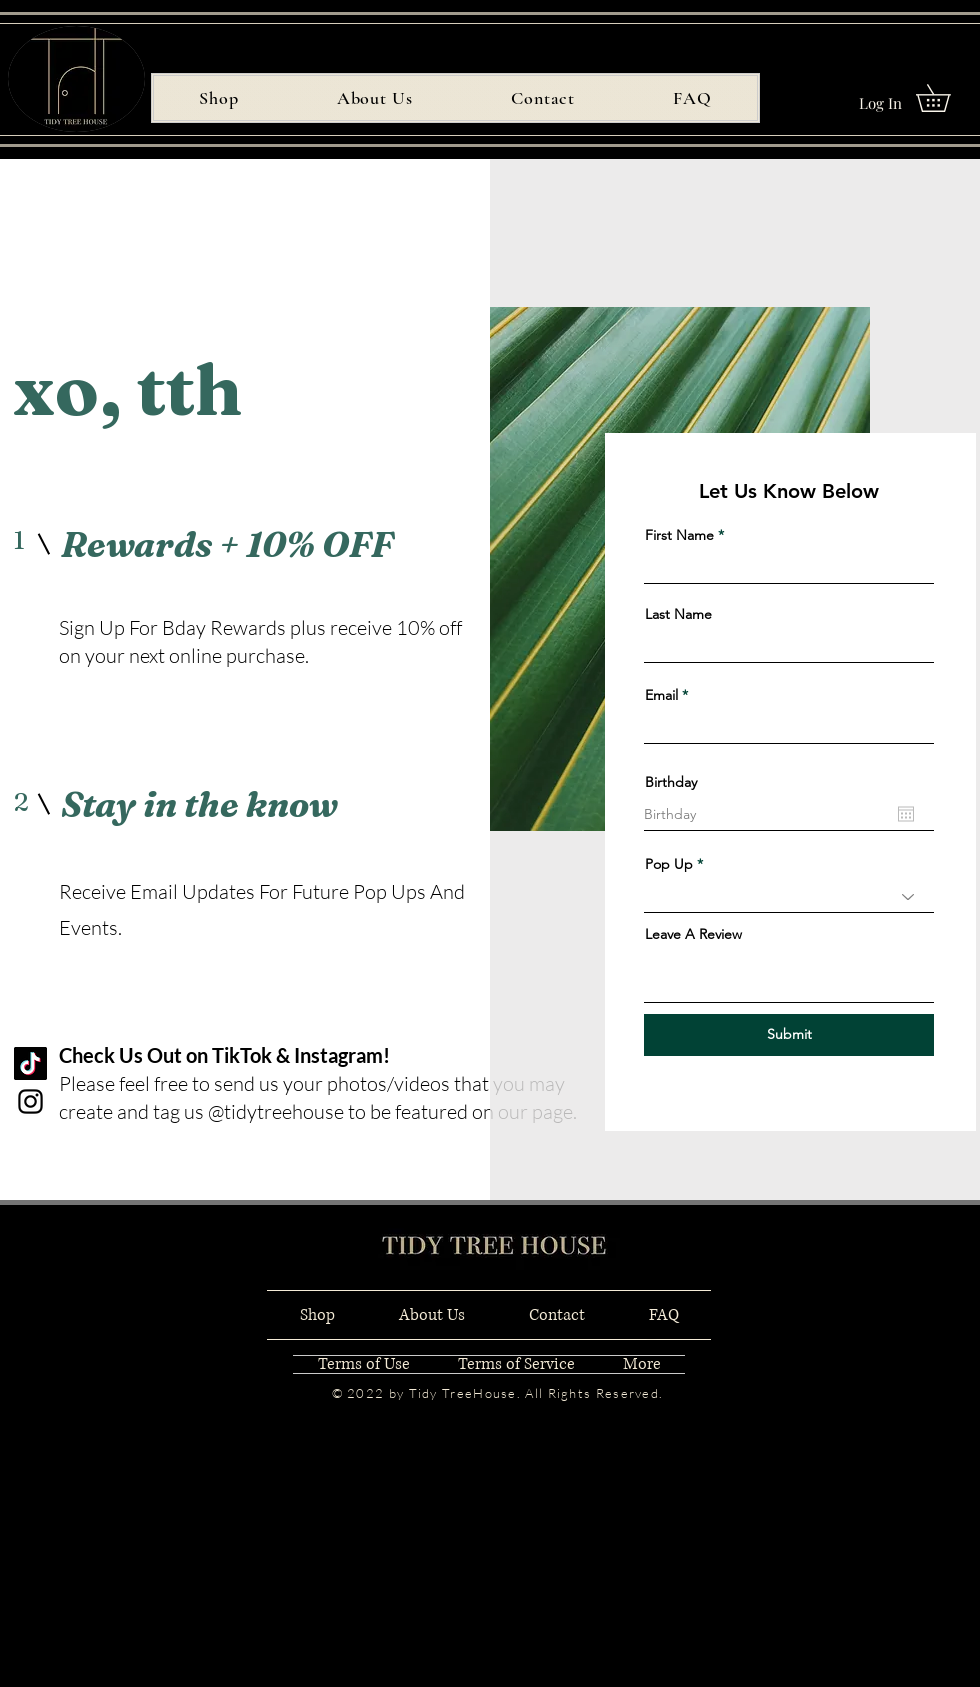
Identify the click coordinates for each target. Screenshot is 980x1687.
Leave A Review (693, 934)
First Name (679, 535)
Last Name (678, 614)
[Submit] (789, 1035)
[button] (946, 98)
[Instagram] (30, 1101)
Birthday (671, 782)
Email (661, 695)
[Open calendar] (906, 814)
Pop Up (669, 864)
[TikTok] (30, 1063)
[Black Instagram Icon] (651, 1330)
